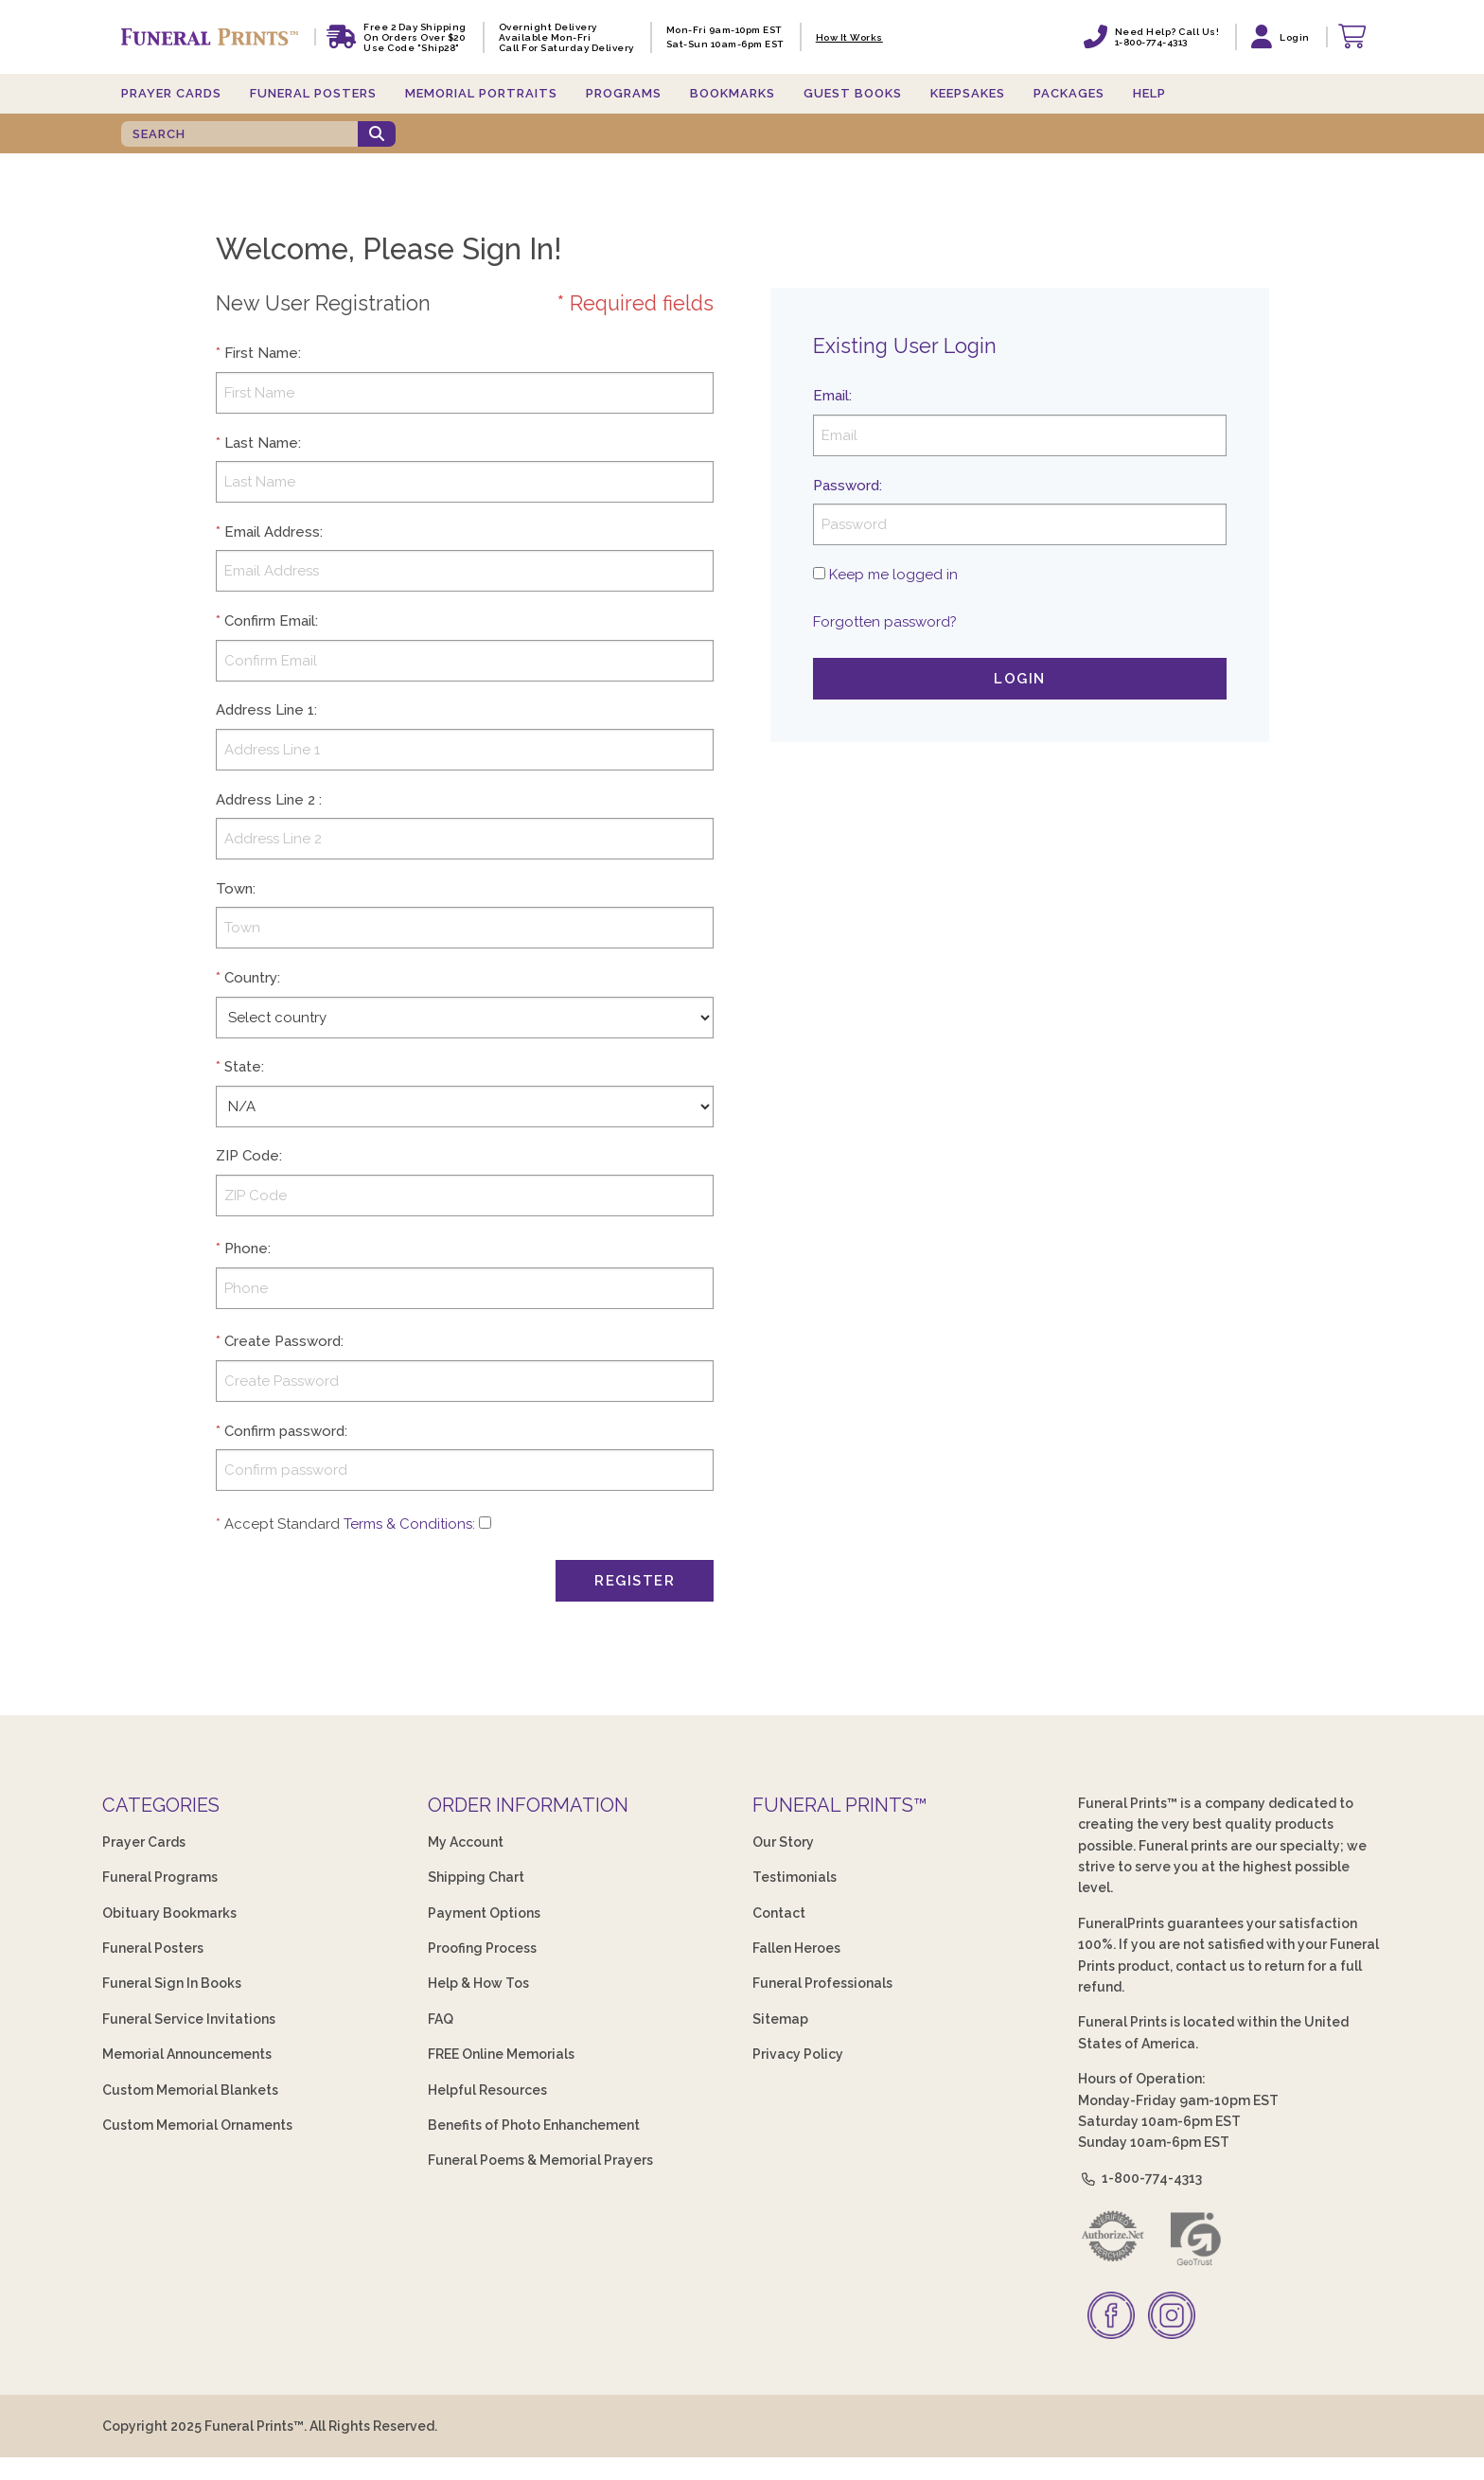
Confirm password (284, 1431)
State (242, 1066)
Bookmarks (732, 93)
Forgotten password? (885, 621)
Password (846, 485)
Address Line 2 (265, 799)
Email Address (272, 531)
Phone (246, 1248)
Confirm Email (269, 620)
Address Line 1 (265, 709)
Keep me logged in (893, 574)
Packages (1069, 93)
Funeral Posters (313, 93)
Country (250, 977)
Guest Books (853, 93)
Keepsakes (967, 93)
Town (234, 888)
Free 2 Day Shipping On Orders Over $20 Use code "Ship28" (415, 37)
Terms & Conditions (408, 1523)
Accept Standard (282, 1523)
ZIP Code (247, 1155)
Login (1020, 678)
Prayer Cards (171, 93)
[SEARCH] (239, 134)
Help (1149, 93)
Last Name (261, 443)
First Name (261, 353)
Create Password (282, 1341)
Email (831, 395)
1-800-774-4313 (1140, 2178)
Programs (624, 93)
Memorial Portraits (481, 93)
